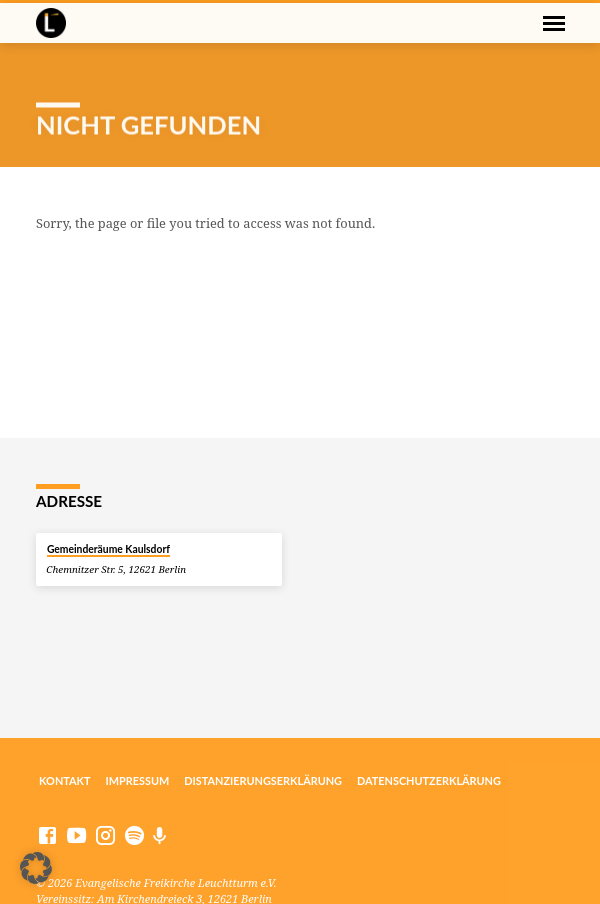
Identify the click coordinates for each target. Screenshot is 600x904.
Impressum (138, 780)
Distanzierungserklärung (263, 780)
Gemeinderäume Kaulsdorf (108, 549)
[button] (36, 868)
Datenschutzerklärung (429, 780)
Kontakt (65, 780)
